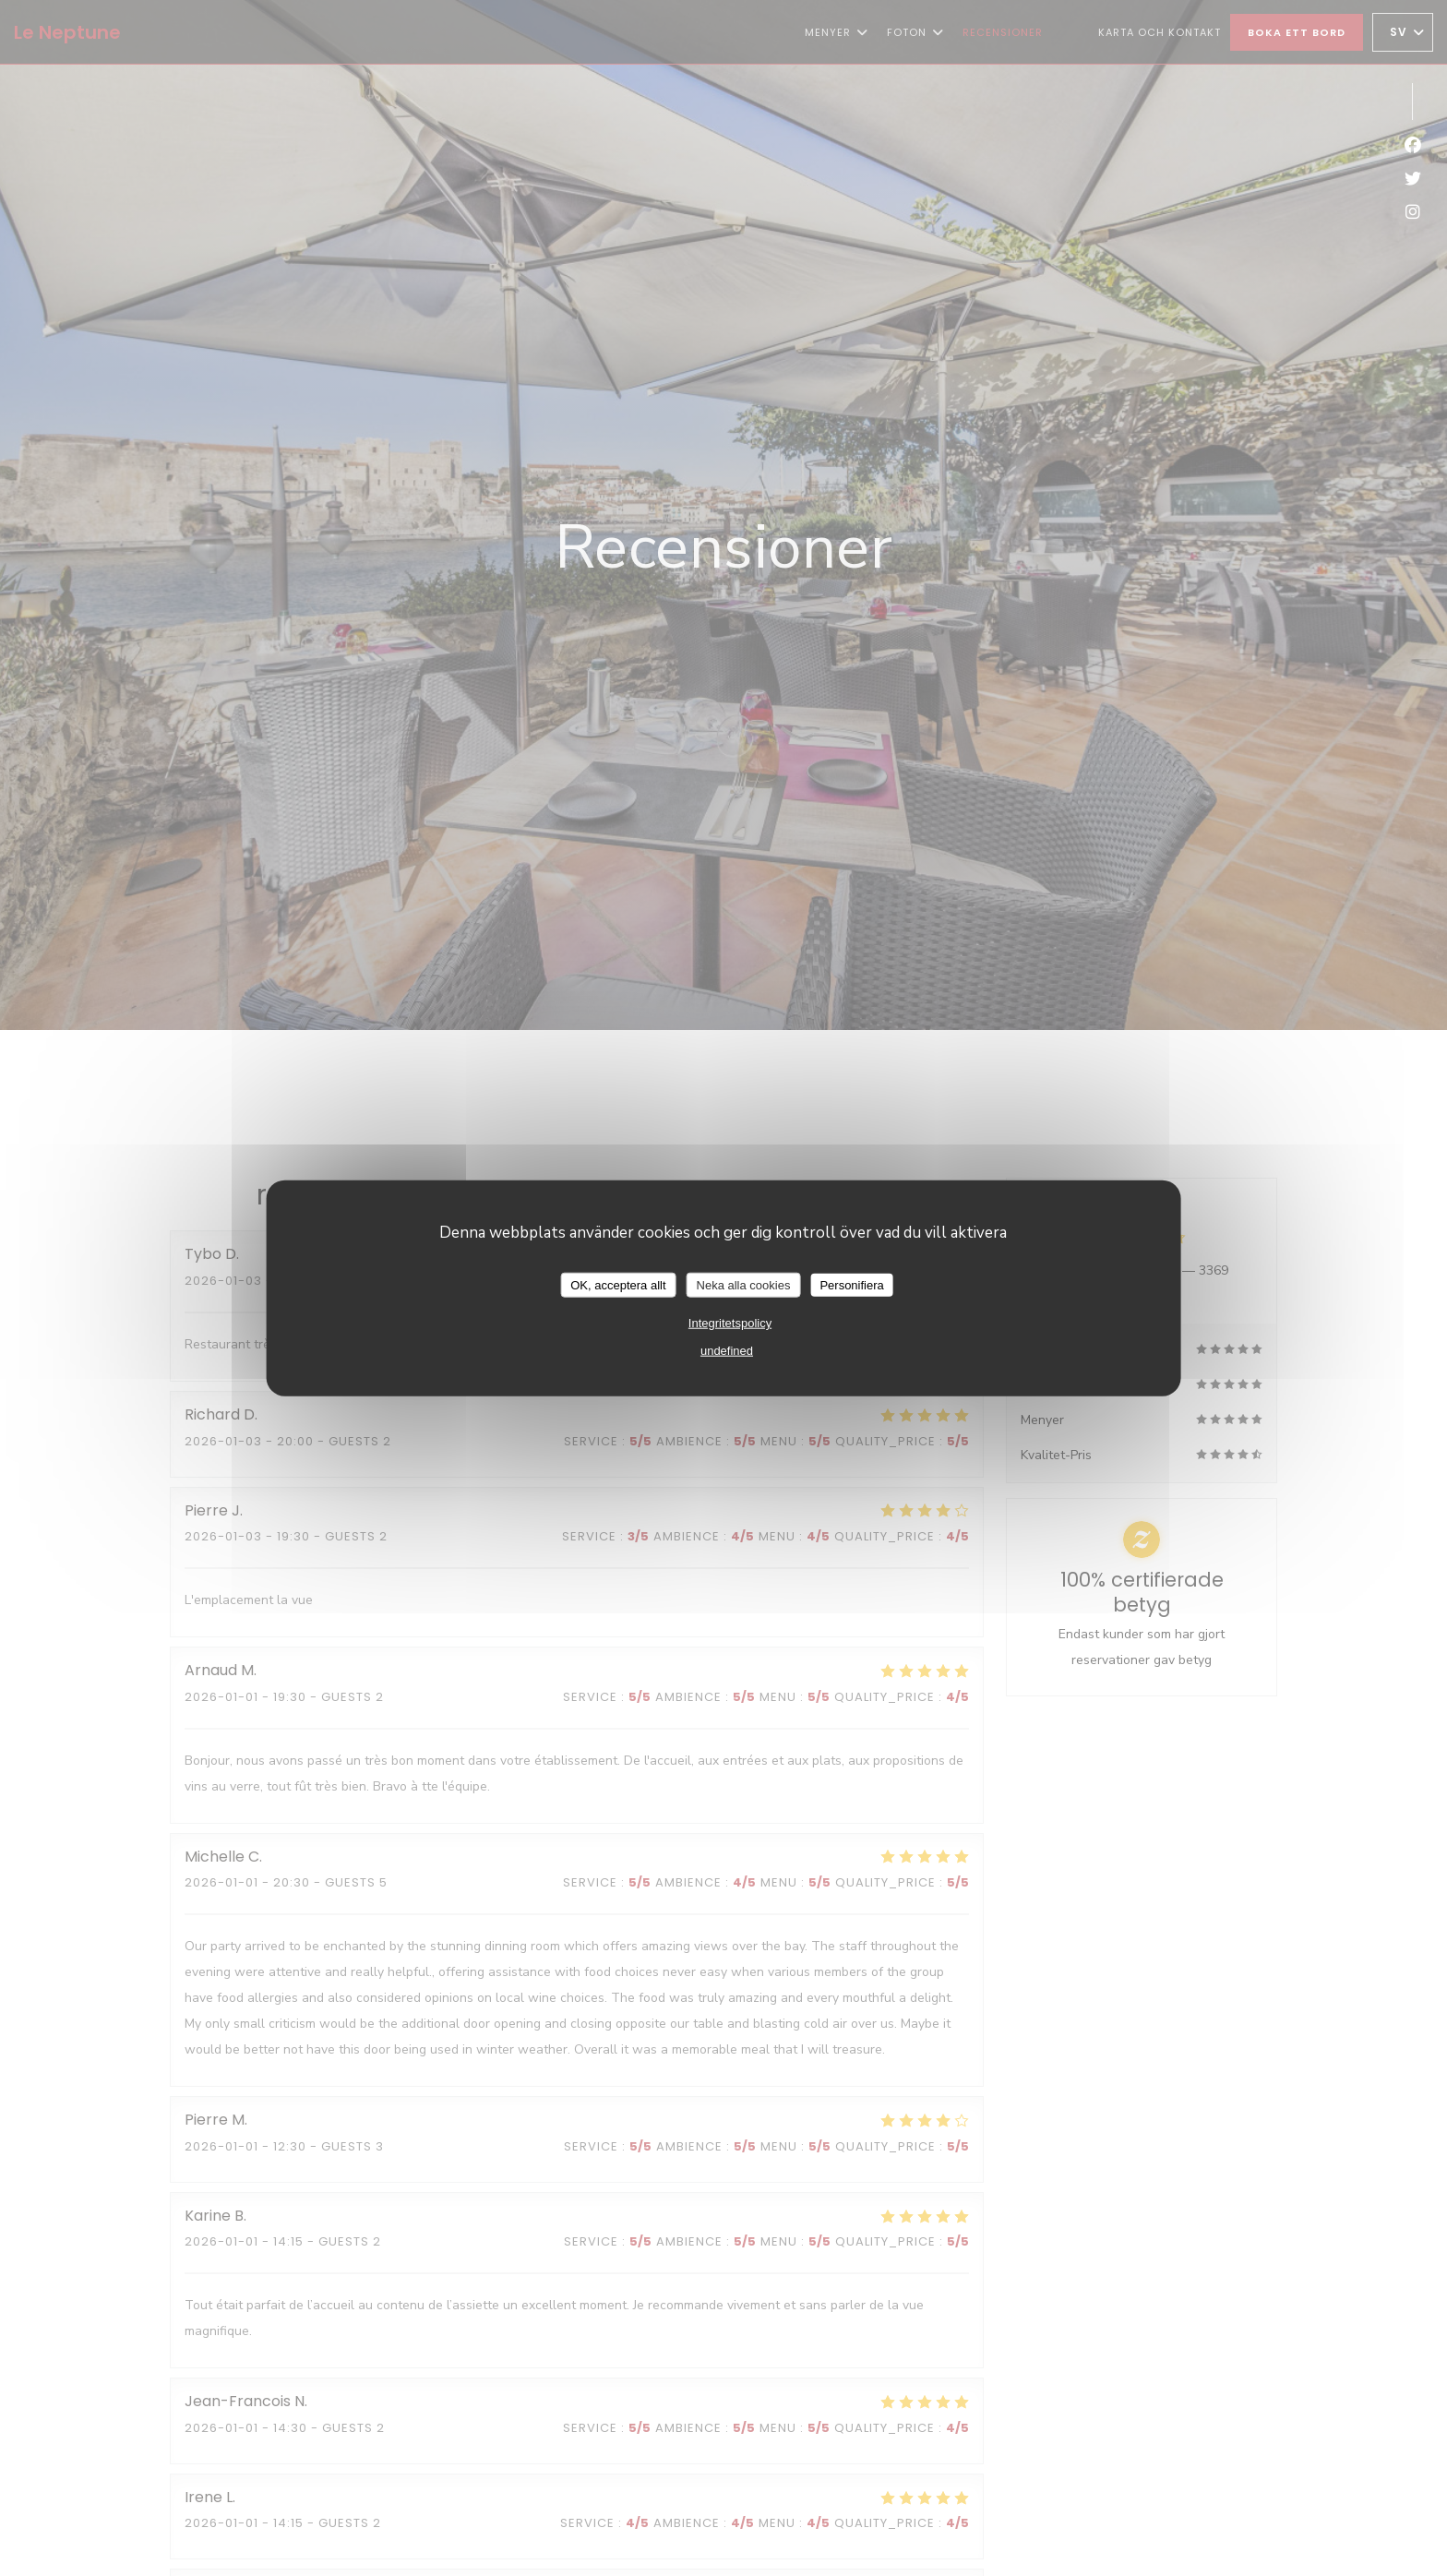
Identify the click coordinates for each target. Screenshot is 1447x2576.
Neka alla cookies (744, 1284)
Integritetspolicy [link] (729, 1323)
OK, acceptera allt (617, 1284)
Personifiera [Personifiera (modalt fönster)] (851, 1284)
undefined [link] (726, 1351)
